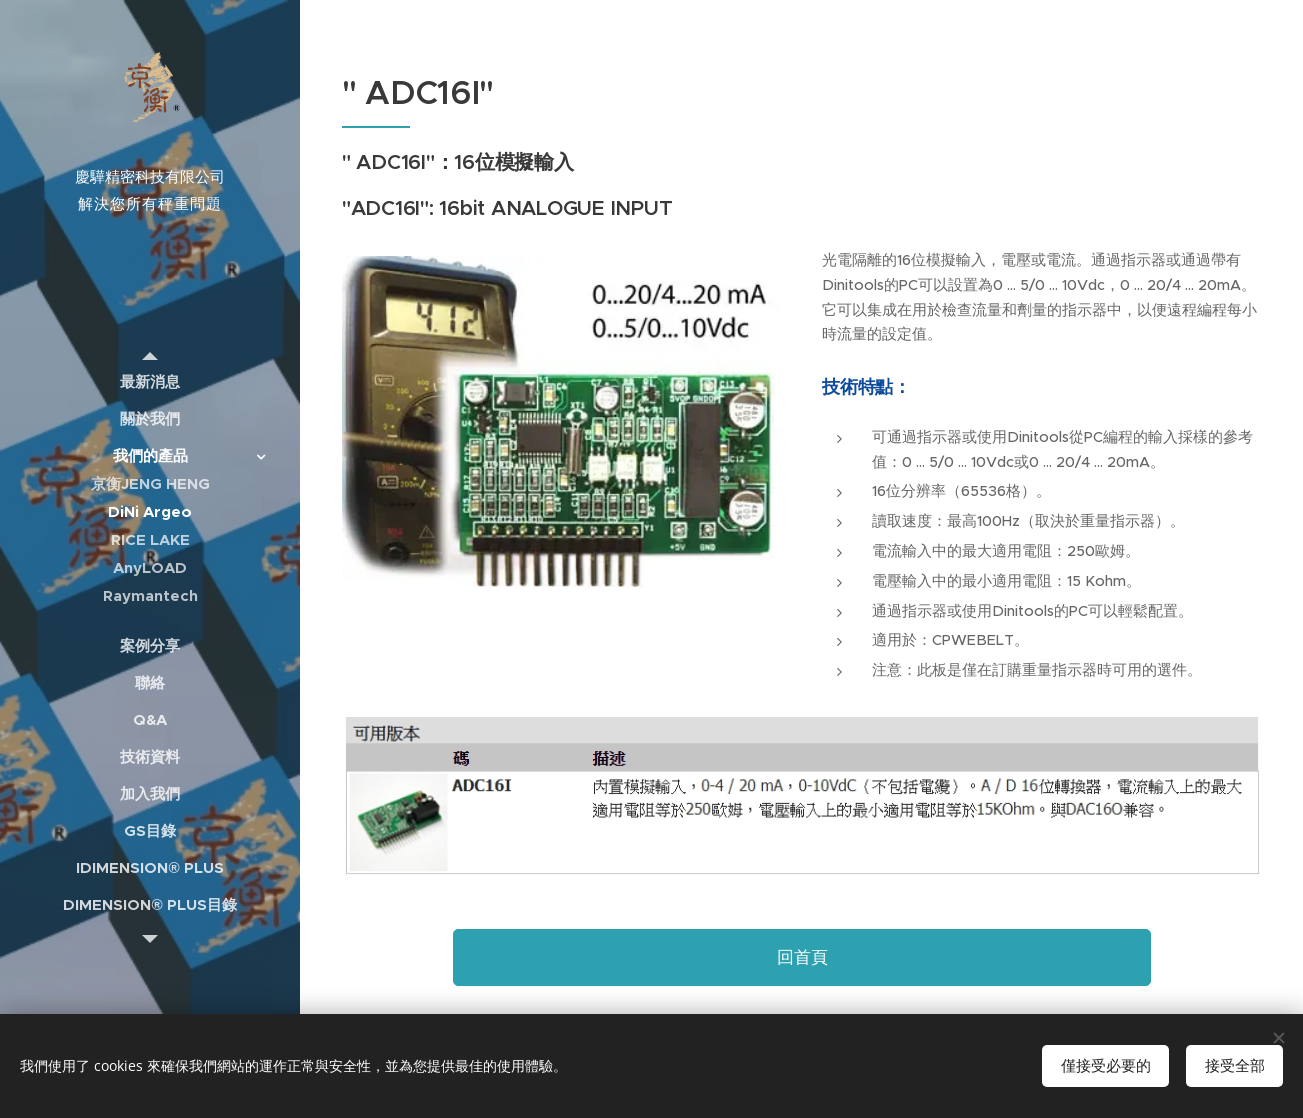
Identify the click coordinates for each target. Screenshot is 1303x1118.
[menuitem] (150, 381)
